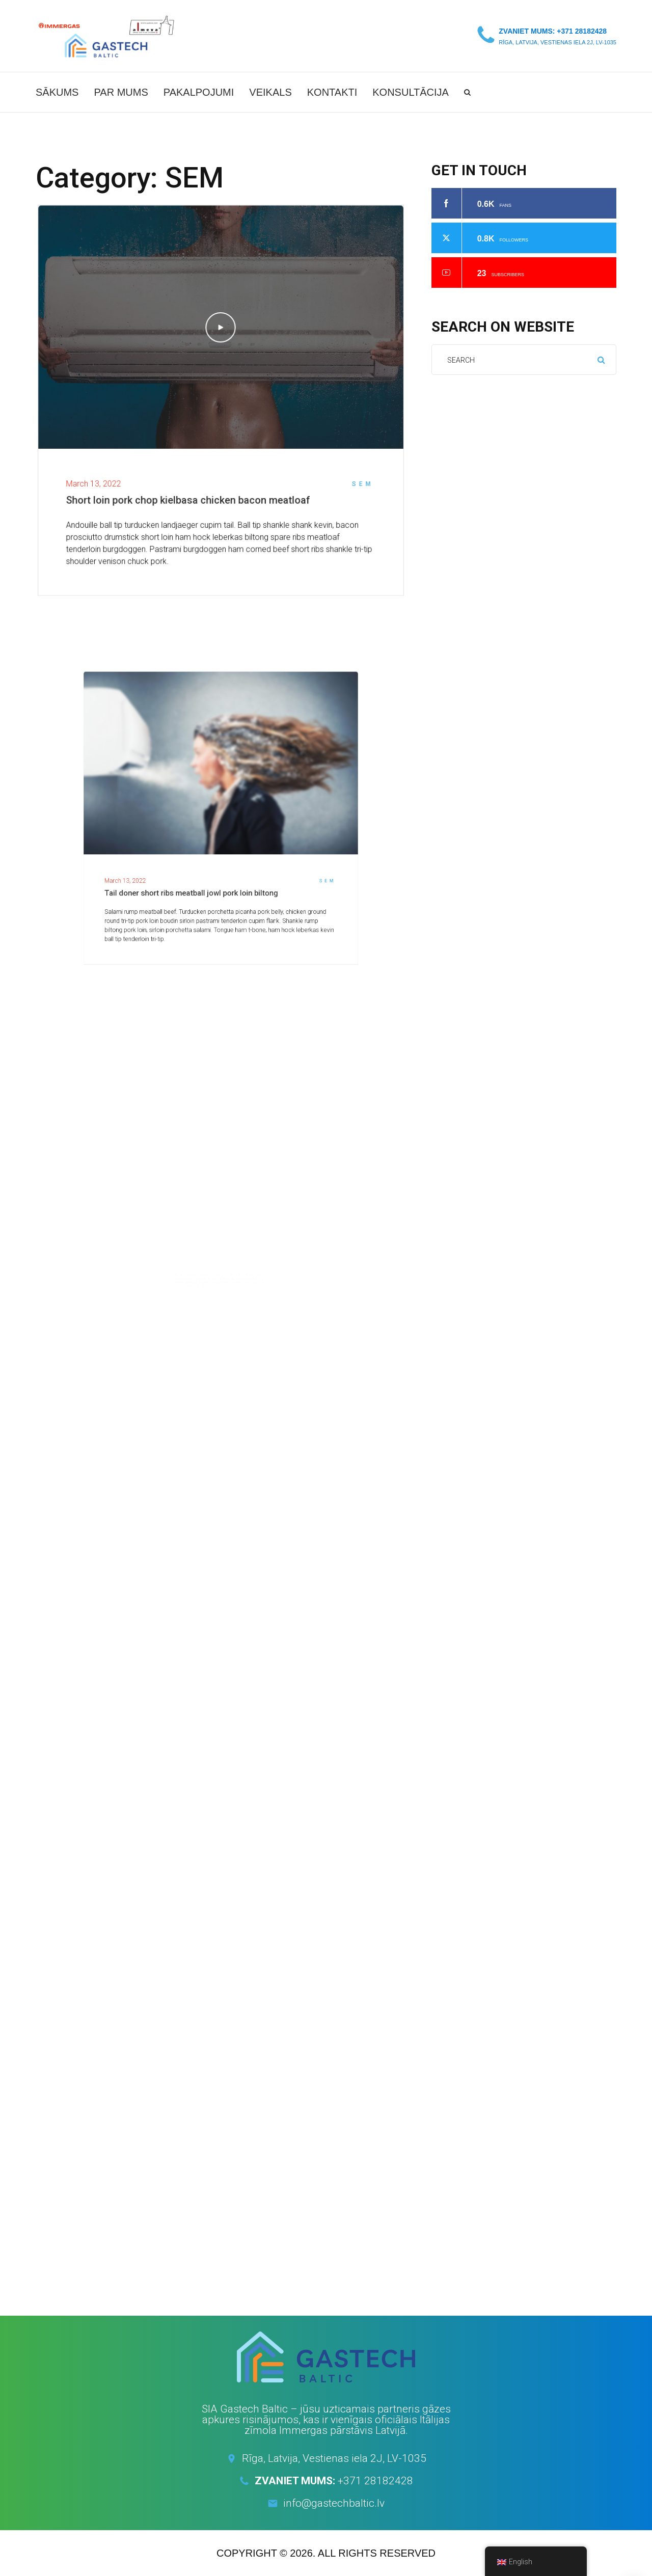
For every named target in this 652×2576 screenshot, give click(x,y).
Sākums (57, 92)
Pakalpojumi (199, 92)
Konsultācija (410, 92)
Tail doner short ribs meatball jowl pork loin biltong (206, 855)
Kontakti (332, 92)
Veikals (270, 92)
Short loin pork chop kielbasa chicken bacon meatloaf (191, 491)
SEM (350, 476)
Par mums (121, 92)
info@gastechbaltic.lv (334, 2503)
